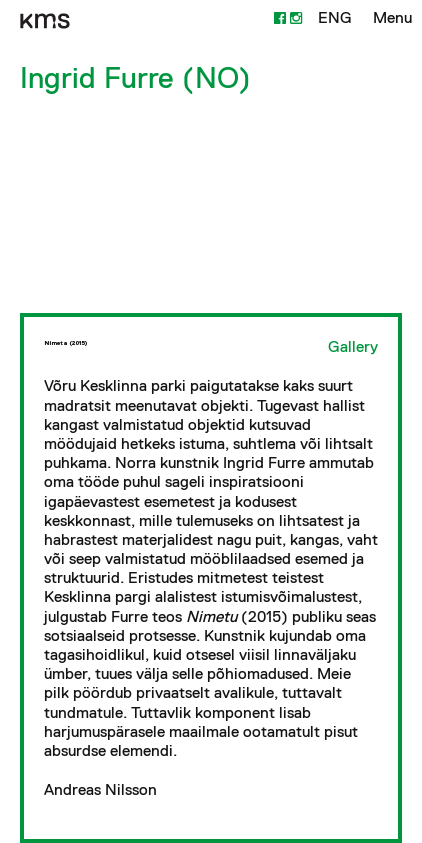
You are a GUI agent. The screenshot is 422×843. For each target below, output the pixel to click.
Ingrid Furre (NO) (135, 77)
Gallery (353, 346)
